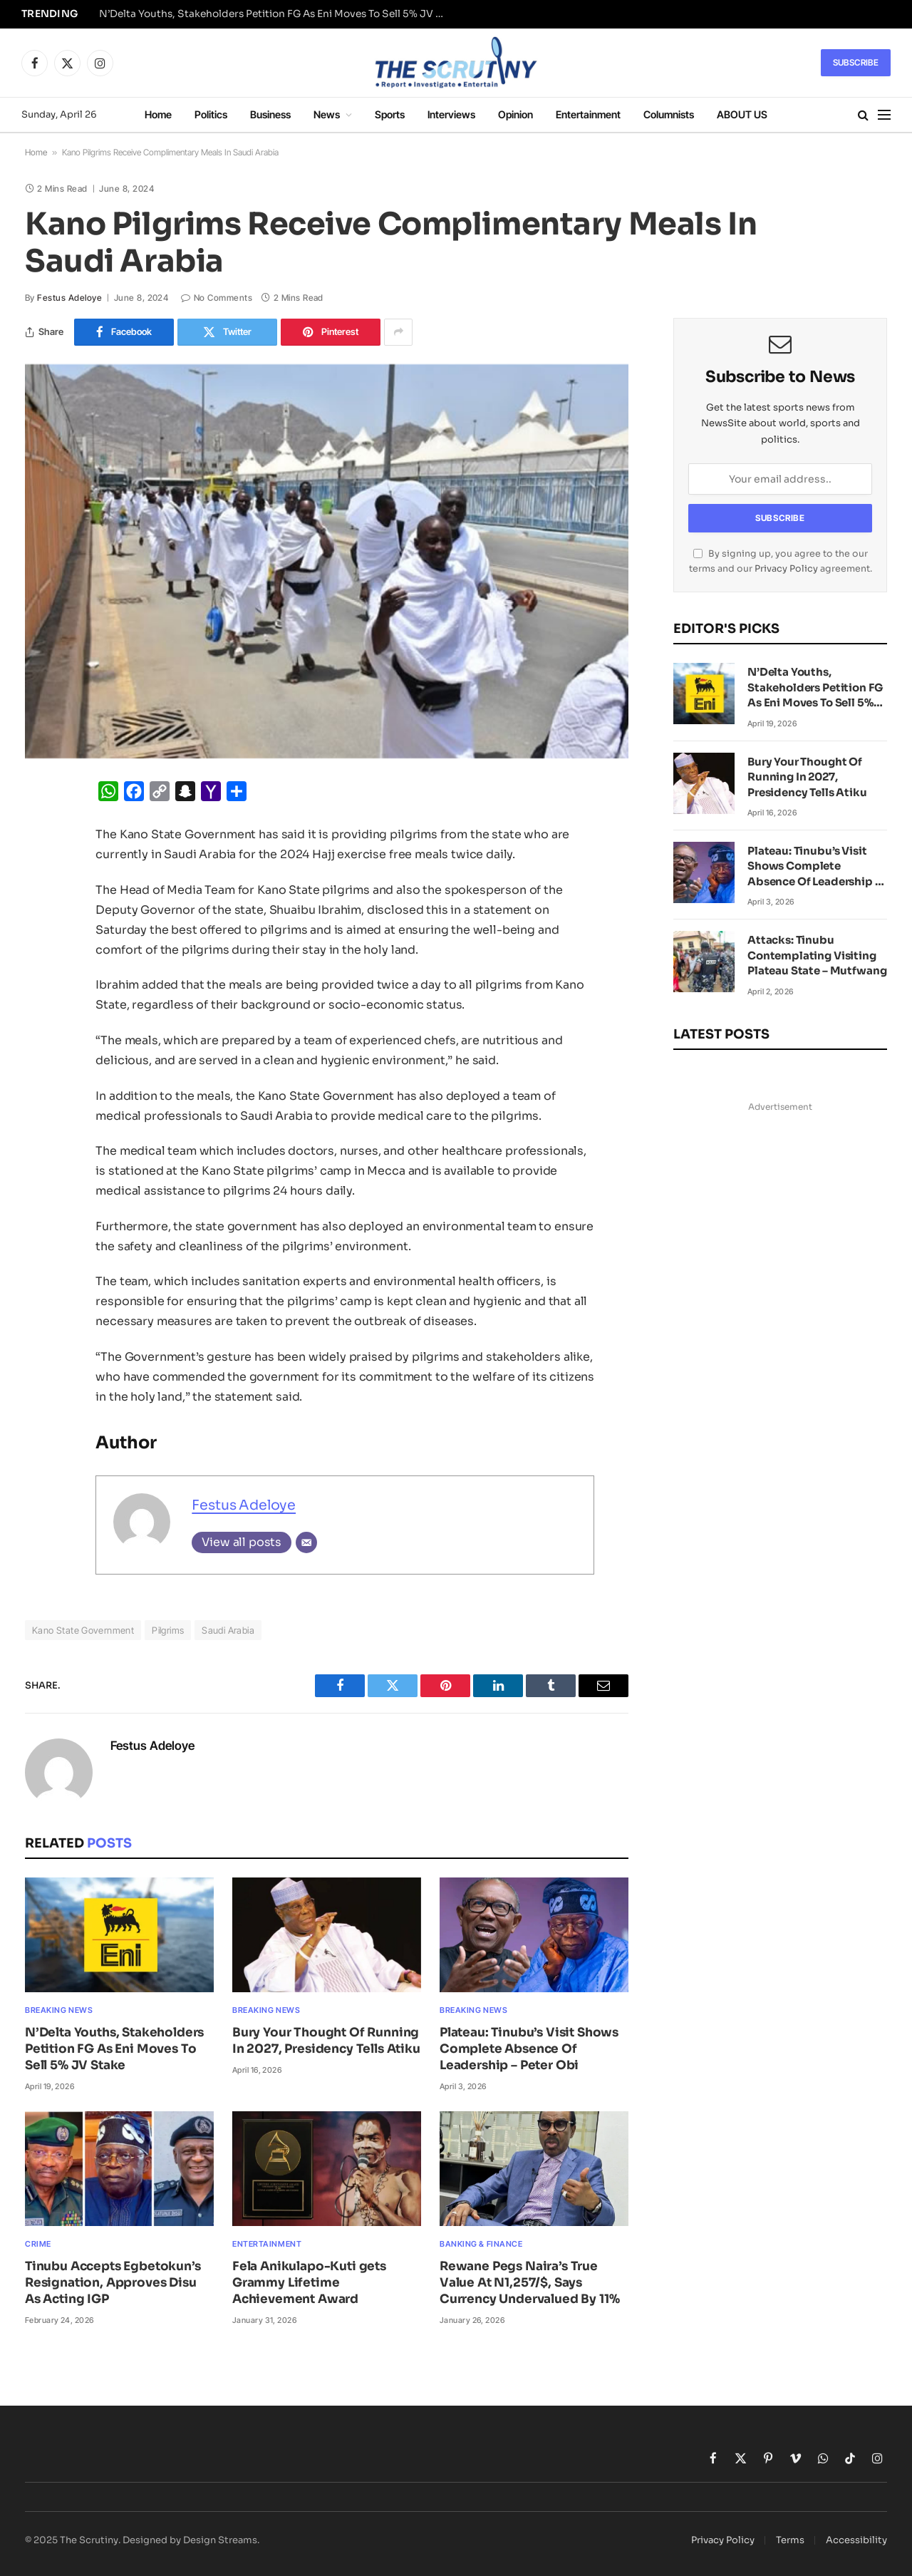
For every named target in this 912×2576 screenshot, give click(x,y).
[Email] (306, 1542)
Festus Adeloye (69, 297)
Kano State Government (83, 1630)
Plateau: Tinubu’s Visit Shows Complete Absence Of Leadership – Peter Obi (529, 2049)
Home (158, 114)
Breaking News (59, 2010)
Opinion (515, 114)
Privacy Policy (786, 569)
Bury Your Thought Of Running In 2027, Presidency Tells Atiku (326, 2040)
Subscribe (856, 62)
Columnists (668, 114)
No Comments (216, 297)
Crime (38, 2244)
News (327, 114)
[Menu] (884, 115)
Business (270, 114)
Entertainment (588, 114)
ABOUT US (742, 114)
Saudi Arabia (228, 1630)
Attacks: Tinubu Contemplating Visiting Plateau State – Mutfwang (816, 955)
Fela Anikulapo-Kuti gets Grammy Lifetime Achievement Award (309, 2283)
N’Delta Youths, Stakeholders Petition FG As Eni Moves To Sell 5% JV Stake (277, 14)
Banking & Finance (481, 2244)
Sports (390, 114)
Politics (211, 114)
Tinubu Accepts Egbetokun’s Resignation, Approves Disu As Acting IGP (113, 2283)
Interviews (451, 114)
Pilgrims (168, 1630)
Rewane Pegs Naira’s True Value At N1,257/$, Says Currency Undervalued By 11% (529, 2283)
